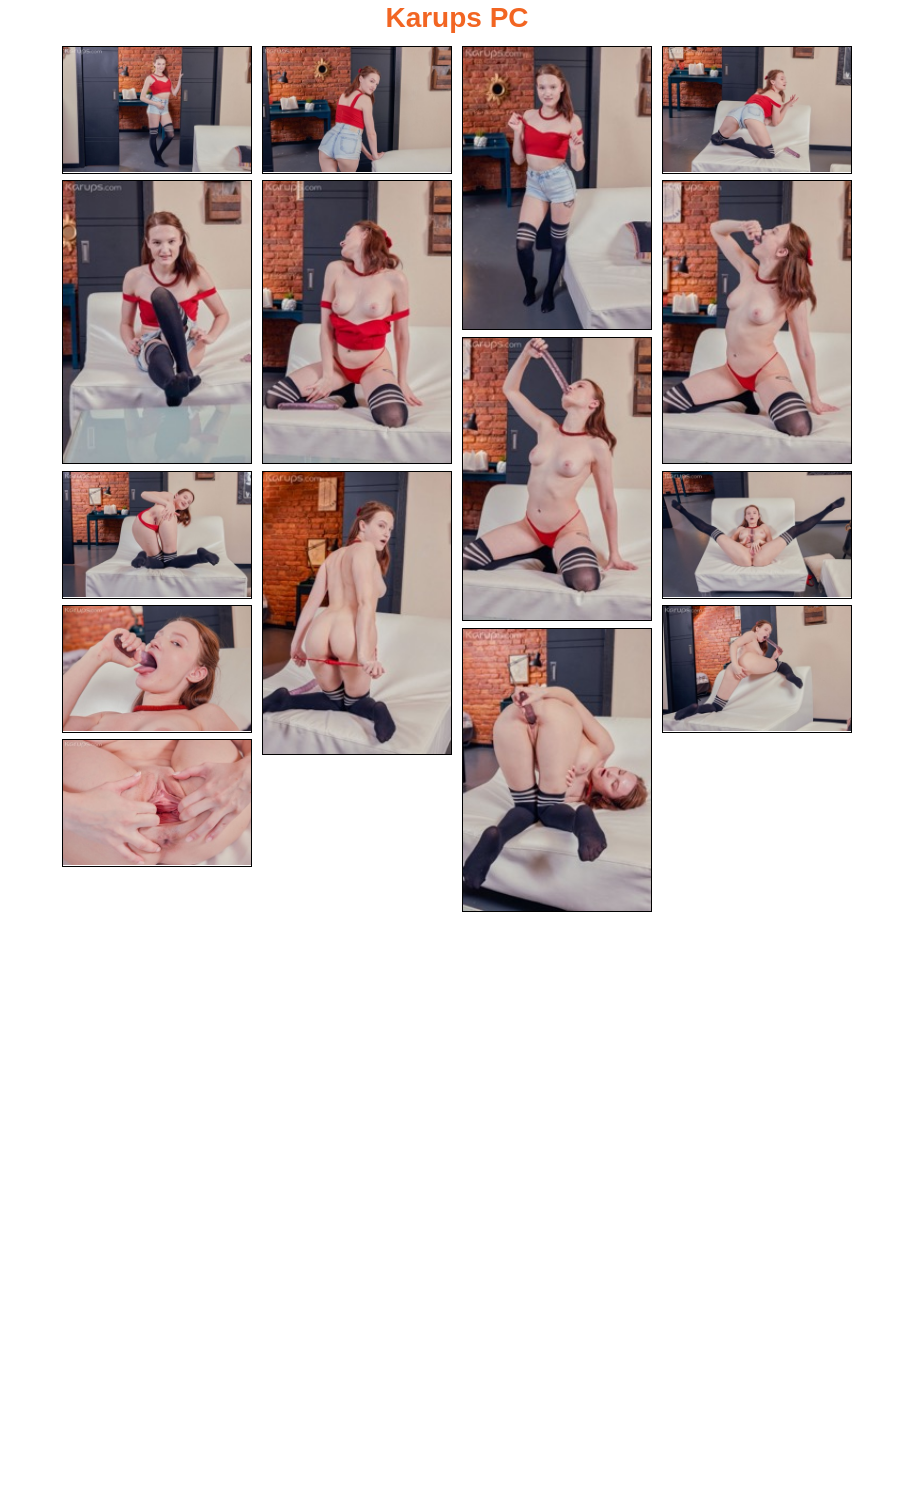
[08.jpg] (557, 479)
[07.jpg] (757, 322)
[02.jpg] (357, 110)
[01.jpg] (157, 110)
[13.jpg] (757, 669)
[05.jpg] (157, 322)
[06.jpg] (357, 322)
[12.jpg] (157, 669)
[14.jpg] (557, 770)
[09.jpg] (157, 535)
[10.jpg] (357, 613)
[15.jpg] (157, 803)
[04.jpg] (757, 110)
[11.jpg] (757, 535)
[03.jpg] (557, 188)
